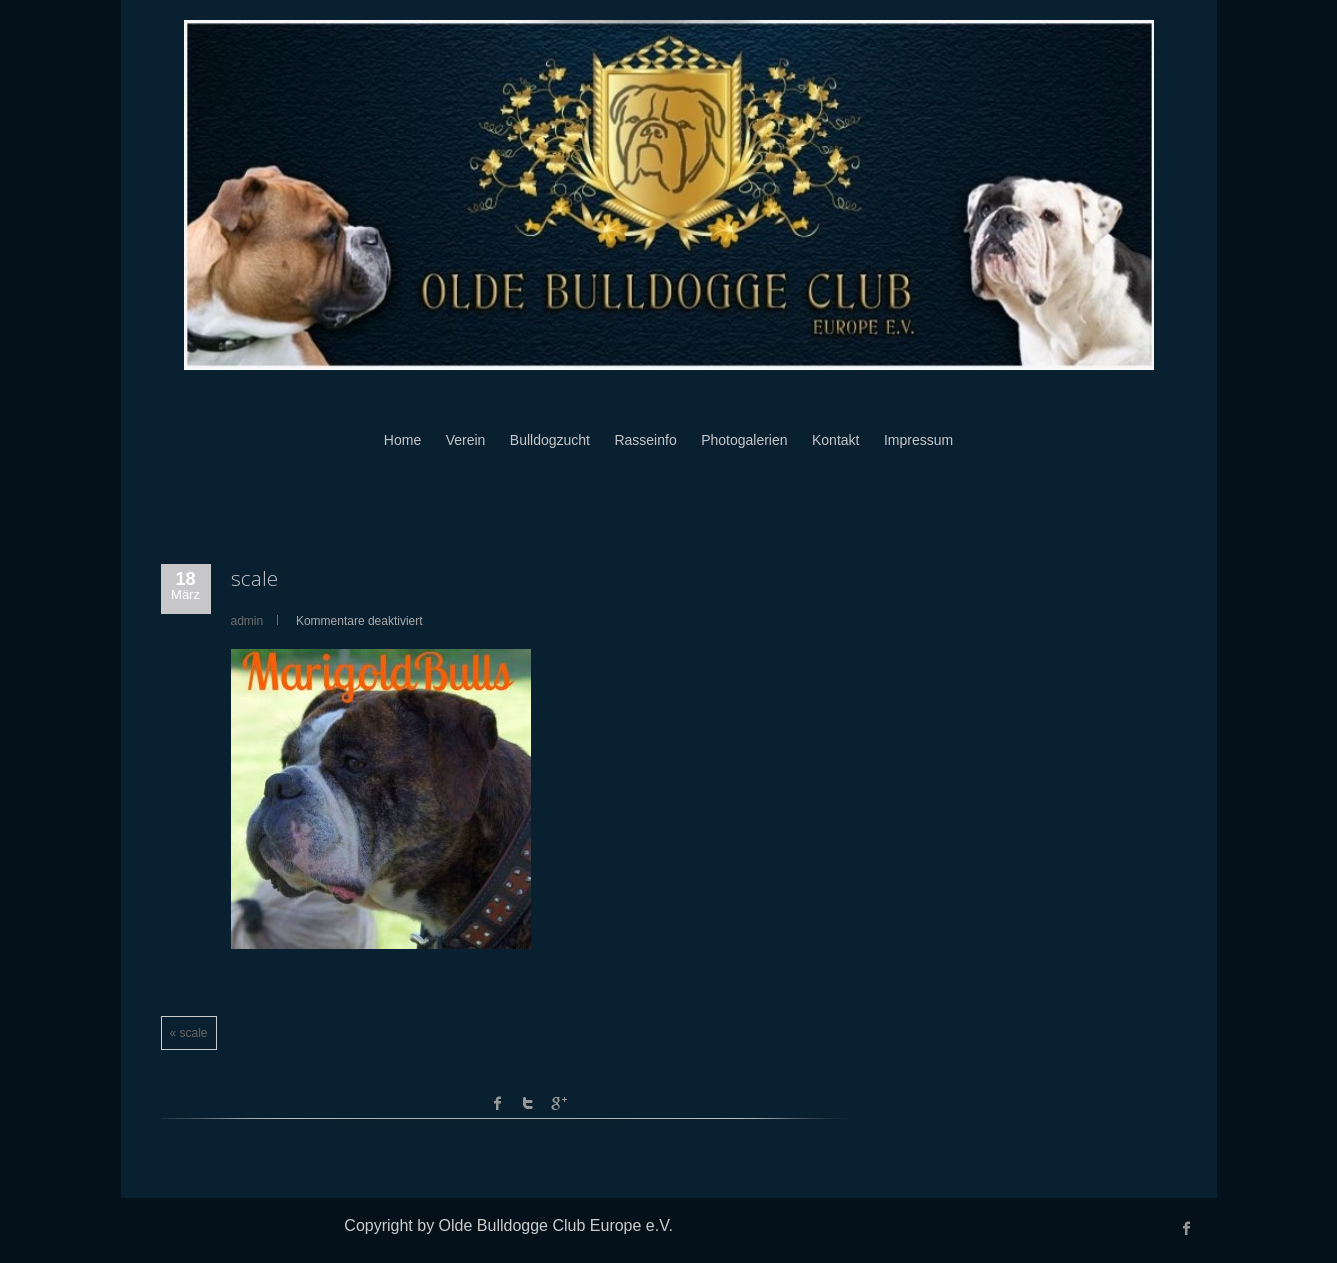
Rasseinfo (645, 440)
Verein (466, 440)
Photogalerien (744, 440)
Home (402, 440)
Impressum (918, 440)
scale (254, 578)
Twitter (528, 1103)
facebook (498, 1103)
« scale (189, 1033)
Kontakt (835, 440)
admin (247, 621)
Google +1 (558, 1103)
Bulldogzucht (550, 440)
